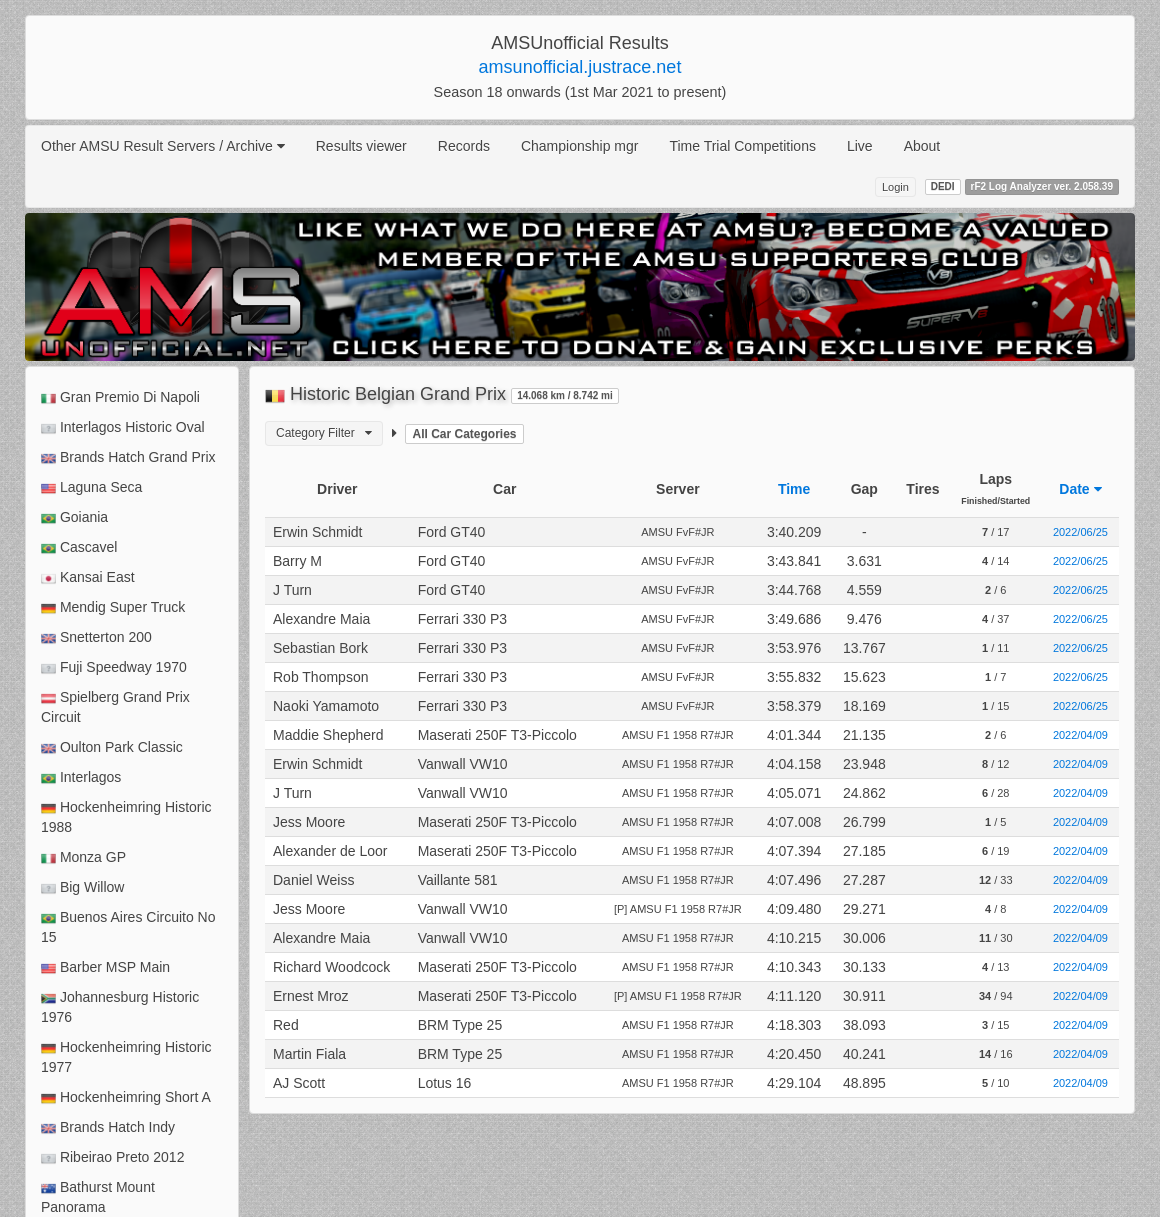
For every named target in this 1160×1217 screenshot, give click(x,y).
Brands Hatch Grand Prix (128, 457)
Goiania (74, 517)
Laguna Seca (91, 487)
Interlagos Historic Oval (123, 427)
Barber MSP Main (105, 967)
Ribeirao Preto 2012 (112, 1157)
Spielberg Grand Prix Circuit (115, 707)
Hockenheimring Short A (126, 1097)
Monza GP (83, 857)
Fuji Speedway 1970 (114, 667)
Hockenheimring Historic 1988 (126, 817)
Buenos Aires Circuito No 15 (128, 927)
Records (464, 146)
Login (895, 187)
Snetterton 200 (96, 637)
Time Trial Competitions (742, 146)
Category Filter (324, 433)
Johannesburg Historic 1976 (120, 1007)
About (922, 146)
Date (1080, 489)
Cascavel (79, 547)
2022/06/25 (1080, 532)
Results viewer (361, 146)
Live (860, 146)
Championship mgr (580, 146)
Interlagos (81, 777)
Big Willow (82, 887)
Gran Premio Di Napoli (120, 397)
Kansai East (88, 577)
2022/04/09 (1080, 735)
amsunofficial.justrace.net (580, 67)
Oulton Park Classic (112, 747)
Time (794, 489)
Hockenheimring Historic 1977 (126, 1057)
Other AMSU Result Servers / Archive (163, 146)
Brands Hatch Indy (108, 1127)
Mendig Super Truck (113, 607)
